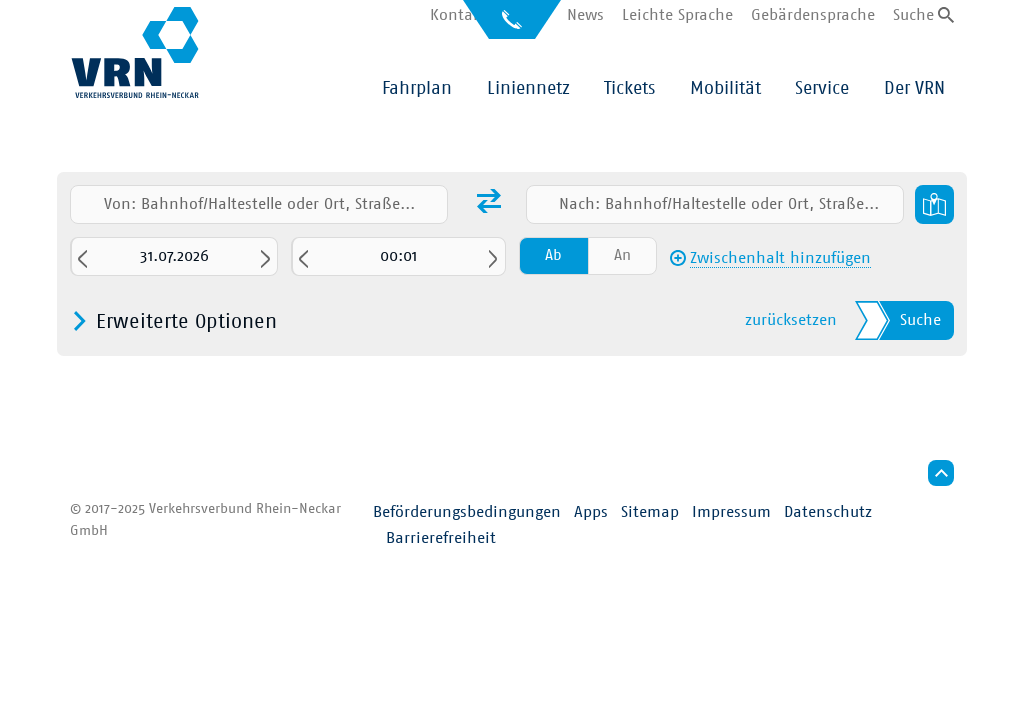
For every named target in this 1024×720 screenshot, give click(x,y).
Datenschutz (828, 512)
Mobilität (725, 89)
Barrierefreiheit (441, 538)
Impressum (731, 512)
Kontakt (458, 15)
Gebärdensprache (813, 15)
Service (822, 89)
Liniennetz (528, 89)
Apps (591, 512)
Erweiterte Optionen (186, 322)
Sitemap (650, 512)
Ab (553, 255)
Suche (913, 15)
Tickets (629, 89)
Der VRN (914, 89)
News (585, 15)
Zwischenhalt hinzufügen (780, 258)
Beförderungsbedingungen (467, 512)
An (622, 255)
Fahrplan (417, 89)
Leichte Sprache (677, 15)
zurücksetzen (791, 320)
